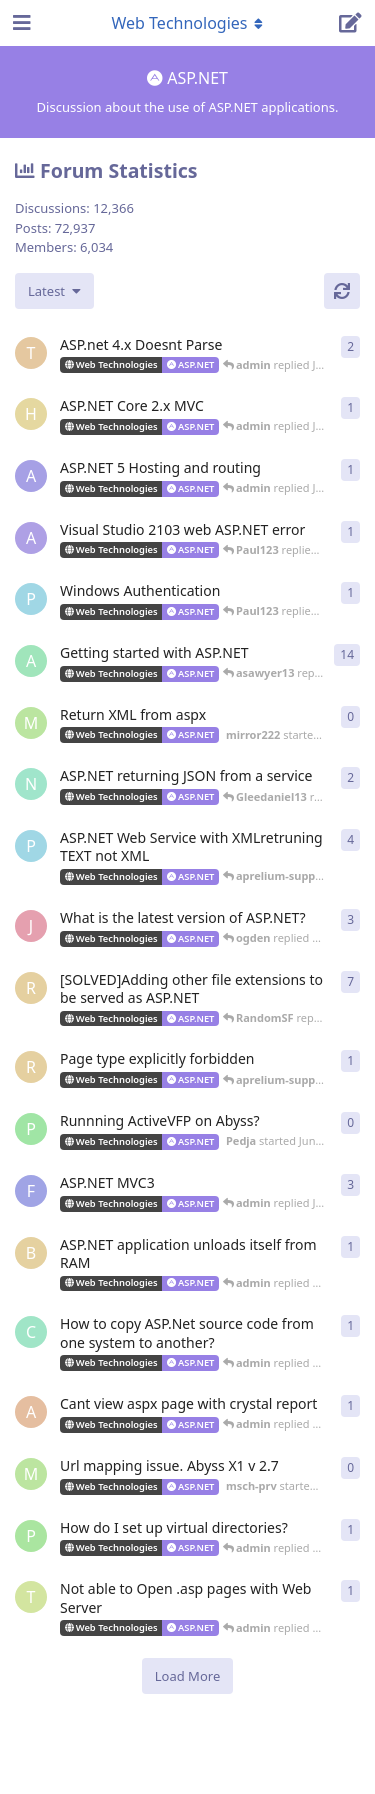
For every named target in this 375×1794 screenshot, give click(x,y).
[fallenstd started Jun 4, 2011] (31, 1191)
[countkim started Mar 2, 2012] (31, 1332)
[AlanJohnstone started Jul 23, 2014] (31, 538)
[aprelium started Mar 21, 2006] (31, 661)
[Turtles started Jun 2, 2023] (31, 353)
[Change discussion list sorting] (54, 291)
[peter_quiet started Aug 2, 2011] (31, 1536)
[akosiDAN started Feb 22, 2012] (31, 1412)
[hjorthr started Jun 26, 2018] (31, 414)
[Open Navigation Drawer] (20, 23)
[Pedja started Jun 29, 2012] (31, 1129)
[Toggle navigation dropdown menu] (188, 23)
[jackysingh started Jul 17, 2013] (31, 926)
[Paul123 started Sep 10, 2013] (31, 846)
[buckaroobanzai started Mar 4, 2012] (31, 1253)
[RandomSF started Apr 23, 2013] (31, 988)
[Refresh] (342, 291)
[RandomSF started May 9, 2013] (31, 1067)
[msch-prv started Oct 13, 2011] (31, 1474)
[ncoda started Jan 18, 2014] (31, 784)
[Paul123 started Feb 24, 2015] (31, 599)
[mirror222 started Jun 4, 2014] (31, 723)
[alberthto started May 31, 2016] (31, 476)
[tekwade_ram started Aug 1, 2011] (31, 1597)
